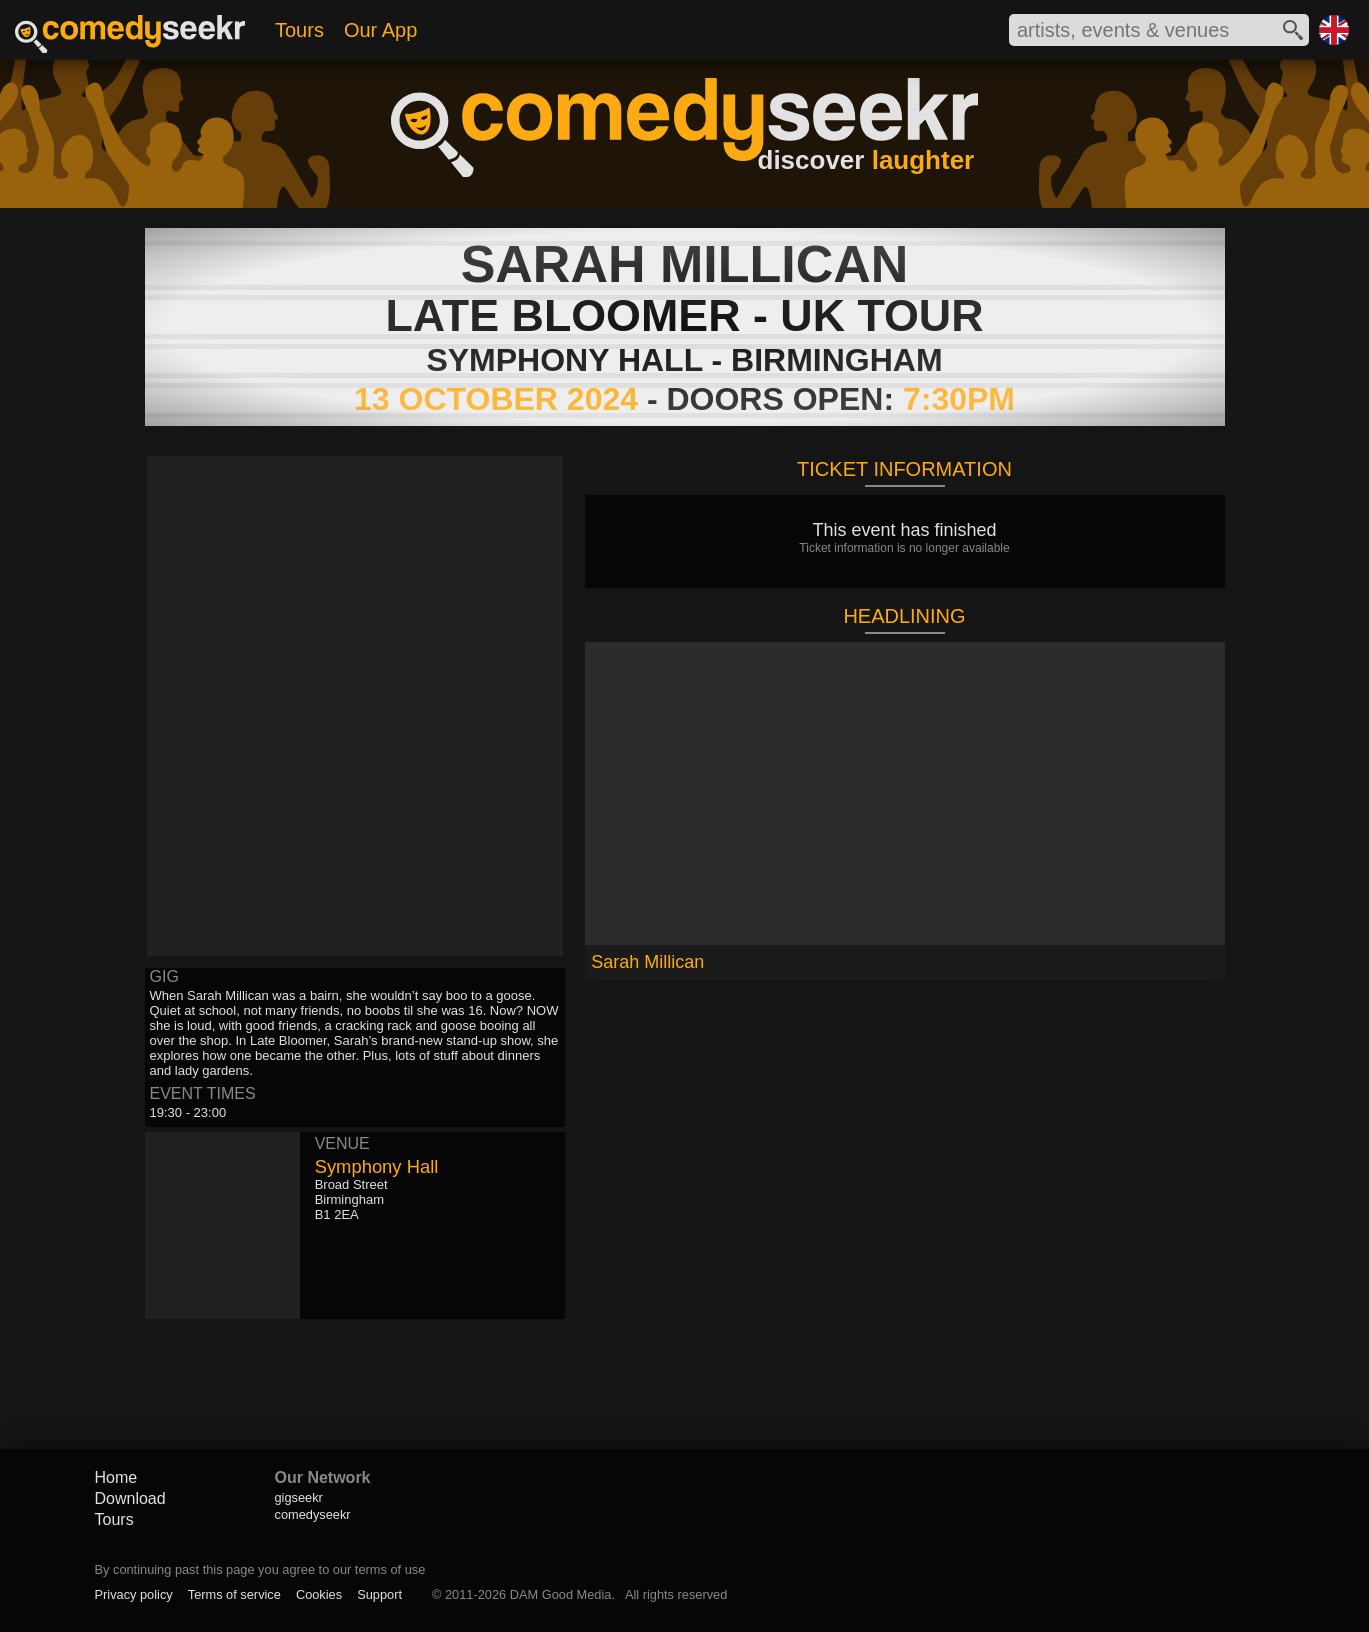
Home (116, 1477)
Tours (299, 30)
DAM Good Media (561, 1594)
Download (130, 1498)
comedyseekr (313, 1514)
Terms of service (234, 1594)
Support (379, 1594)
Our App (380, 30)
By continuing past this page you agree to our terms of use (260, 1569)
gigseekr (299, 1497)
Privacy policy (134, 1594)
